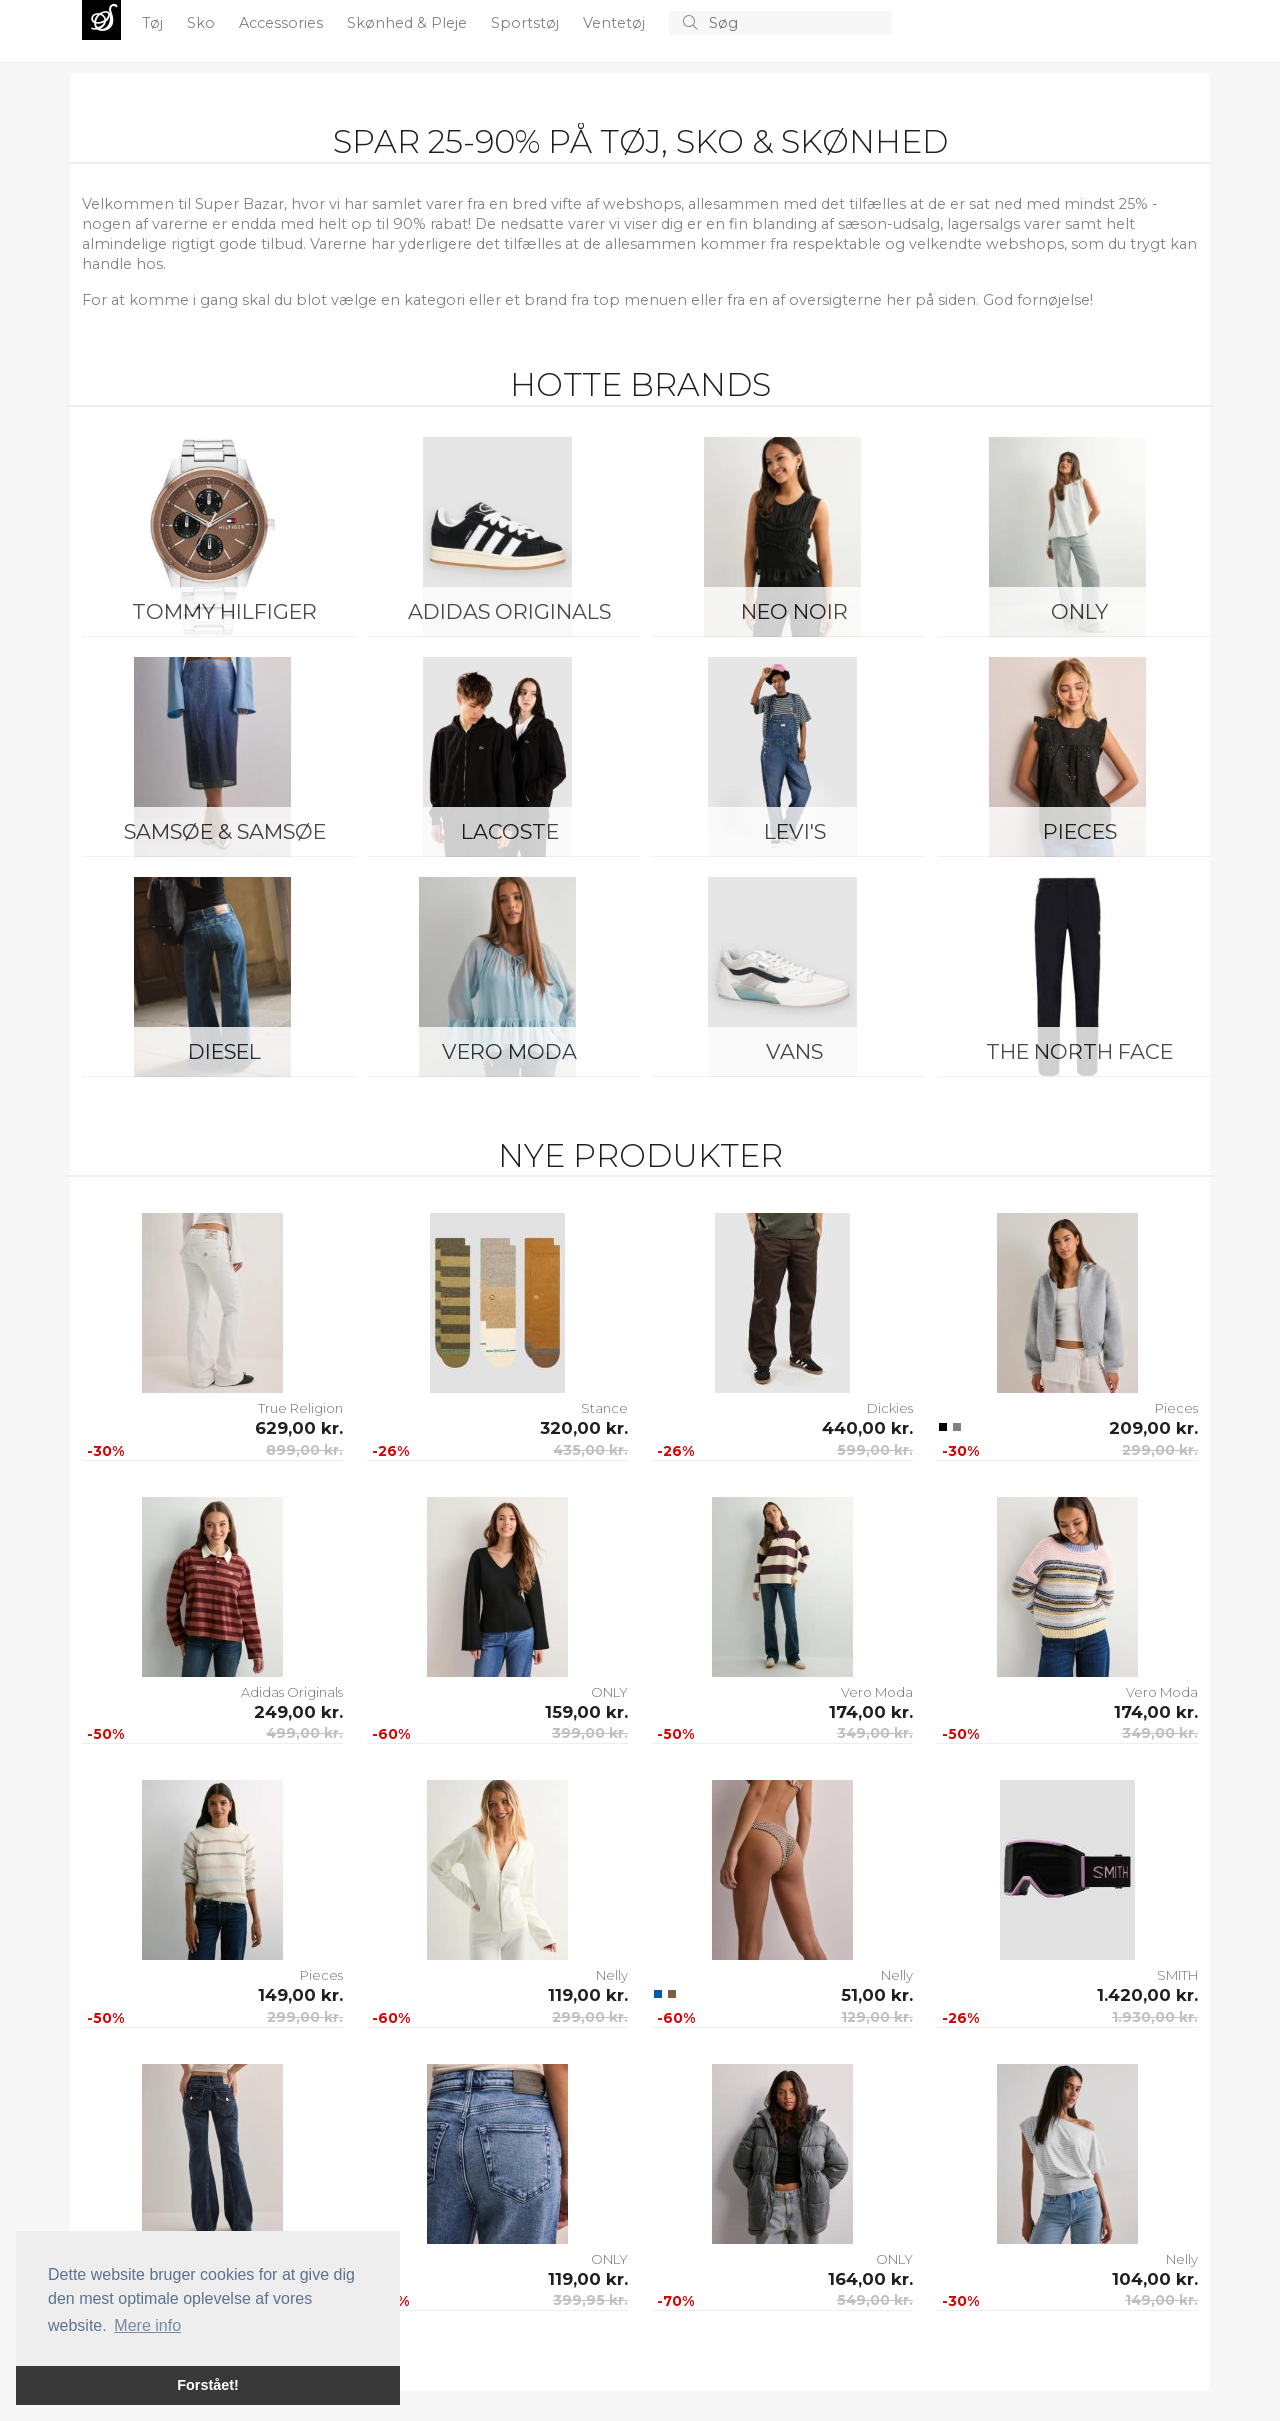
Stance (604, 1408)
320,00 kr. (584, 1428)
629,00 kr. (299, 1428)
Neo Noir (794, 611)
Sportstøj (527, 23)
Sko (203, 23)
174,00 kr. (871, 1712)
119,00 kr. (588, 1995)
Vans (794, 1051)
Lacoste (510, 831)
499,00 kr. (304, 1733)
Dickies (890, 1408)
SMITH (1177, 1975)
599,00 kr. (875, 1450)
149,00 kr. (300, 1995)
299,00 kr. (1160, 1450)
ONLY (1079, 611)
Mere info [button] (147, 2325)
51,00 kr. (877, 1995)
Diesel (224, 1051)
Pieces (1080, 831)
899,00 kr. (304, 1450)
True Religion (300, 1408)
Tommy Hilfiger (224, 611)
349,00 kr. (875, 1733)
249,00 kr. (298, 1712)
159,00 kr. (586, 1712)
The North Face (1079, 1051)
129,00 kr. (877, 2017)
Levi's (795, 831)
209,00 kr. (1153, 1428)
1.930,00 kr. (1155, 2017)
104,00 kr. (1155, 2279)
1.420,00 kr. (1147, 1995)
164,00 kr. (870, 2279)
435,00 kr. (590, 1450)
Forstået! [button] (208, 2385)
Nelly (612, 1975)
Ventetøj (616, 23)
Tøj (154, 23)
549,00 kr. (875, 2300)
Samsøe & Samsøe (225, 831)
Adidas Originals (509, 611)
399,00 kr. (590, 1733)
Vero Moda (509, 1051)
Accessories (283, 23)
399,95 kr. (590, 2300)
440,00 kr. (867, 1428)
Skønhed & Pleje (409, 23)
